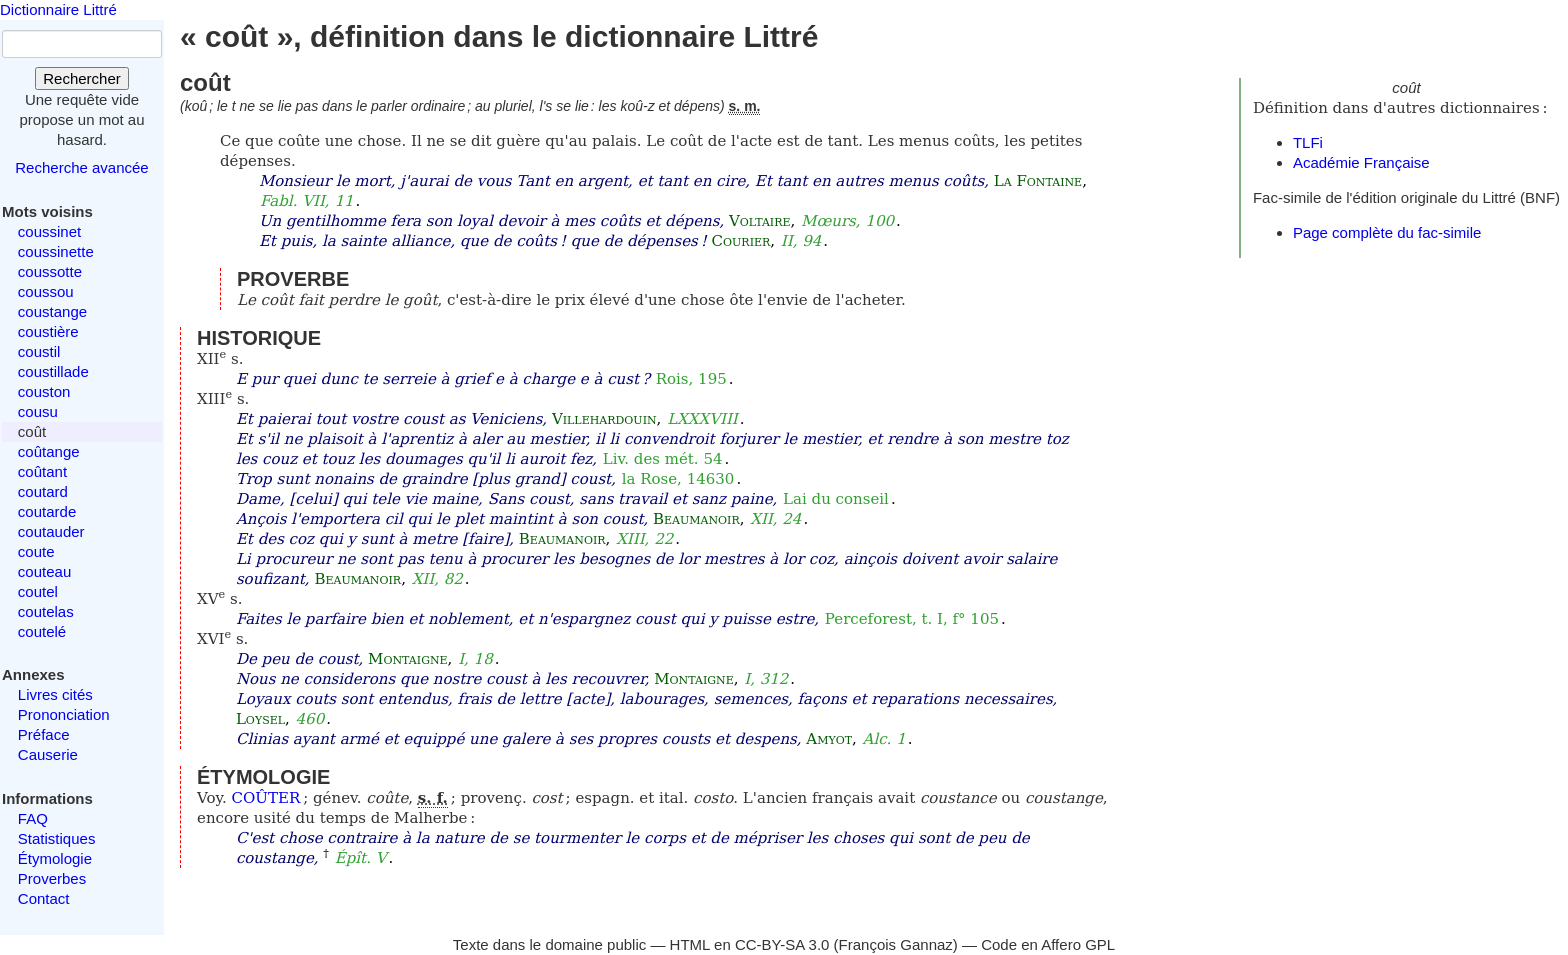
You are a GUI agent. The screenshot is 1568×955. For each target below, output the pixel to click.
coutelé (42, 631)
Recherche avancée (81, 167)
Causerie (48, 754)
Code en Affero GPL (1048, 944)
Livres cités (55, 694)
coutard (43, 491)
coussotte (50, 271)
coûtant (42, 471)
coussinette (56, 251)
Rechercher (82, 78)
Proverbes (52, 878)
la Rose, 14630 (678, 479)
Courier (741, 241)
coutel (38, 591)
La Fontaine (1038, 181)
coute (36, 551)
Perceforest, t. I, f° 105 (912, 619)
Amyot (829, 739)
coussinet (49, 231)
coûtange (49, 451)
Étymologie (55, 858)
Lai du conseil (836, 499)
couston (44, 391)
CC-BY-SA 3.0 (782, 944)
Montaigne (407, 659)
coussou (46, 291)
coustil (39, 351)
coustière (48, 331)
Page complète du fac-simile (1387, 232)
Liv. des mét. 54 (663, 459)
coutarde (47, 511)
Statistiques (57, 838)
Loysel (260, 719)
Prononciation (64, 714)
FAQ (33, 818)
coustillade (53, 371)
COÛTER (266, 798)
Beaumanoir (696, 519)
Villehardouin (604, 419)
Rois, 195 (691, 379)
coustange (52, 311)
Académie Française (1361, 162)
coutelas (46, 611)
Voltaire (760, 221)
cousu (38, 411)
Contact (44, 898)
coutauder (51, 531)
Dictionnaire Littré (58, 9)
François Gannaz (896, 944)
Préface (44, 734)
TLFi (1308, 142)
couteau (44, 571)
